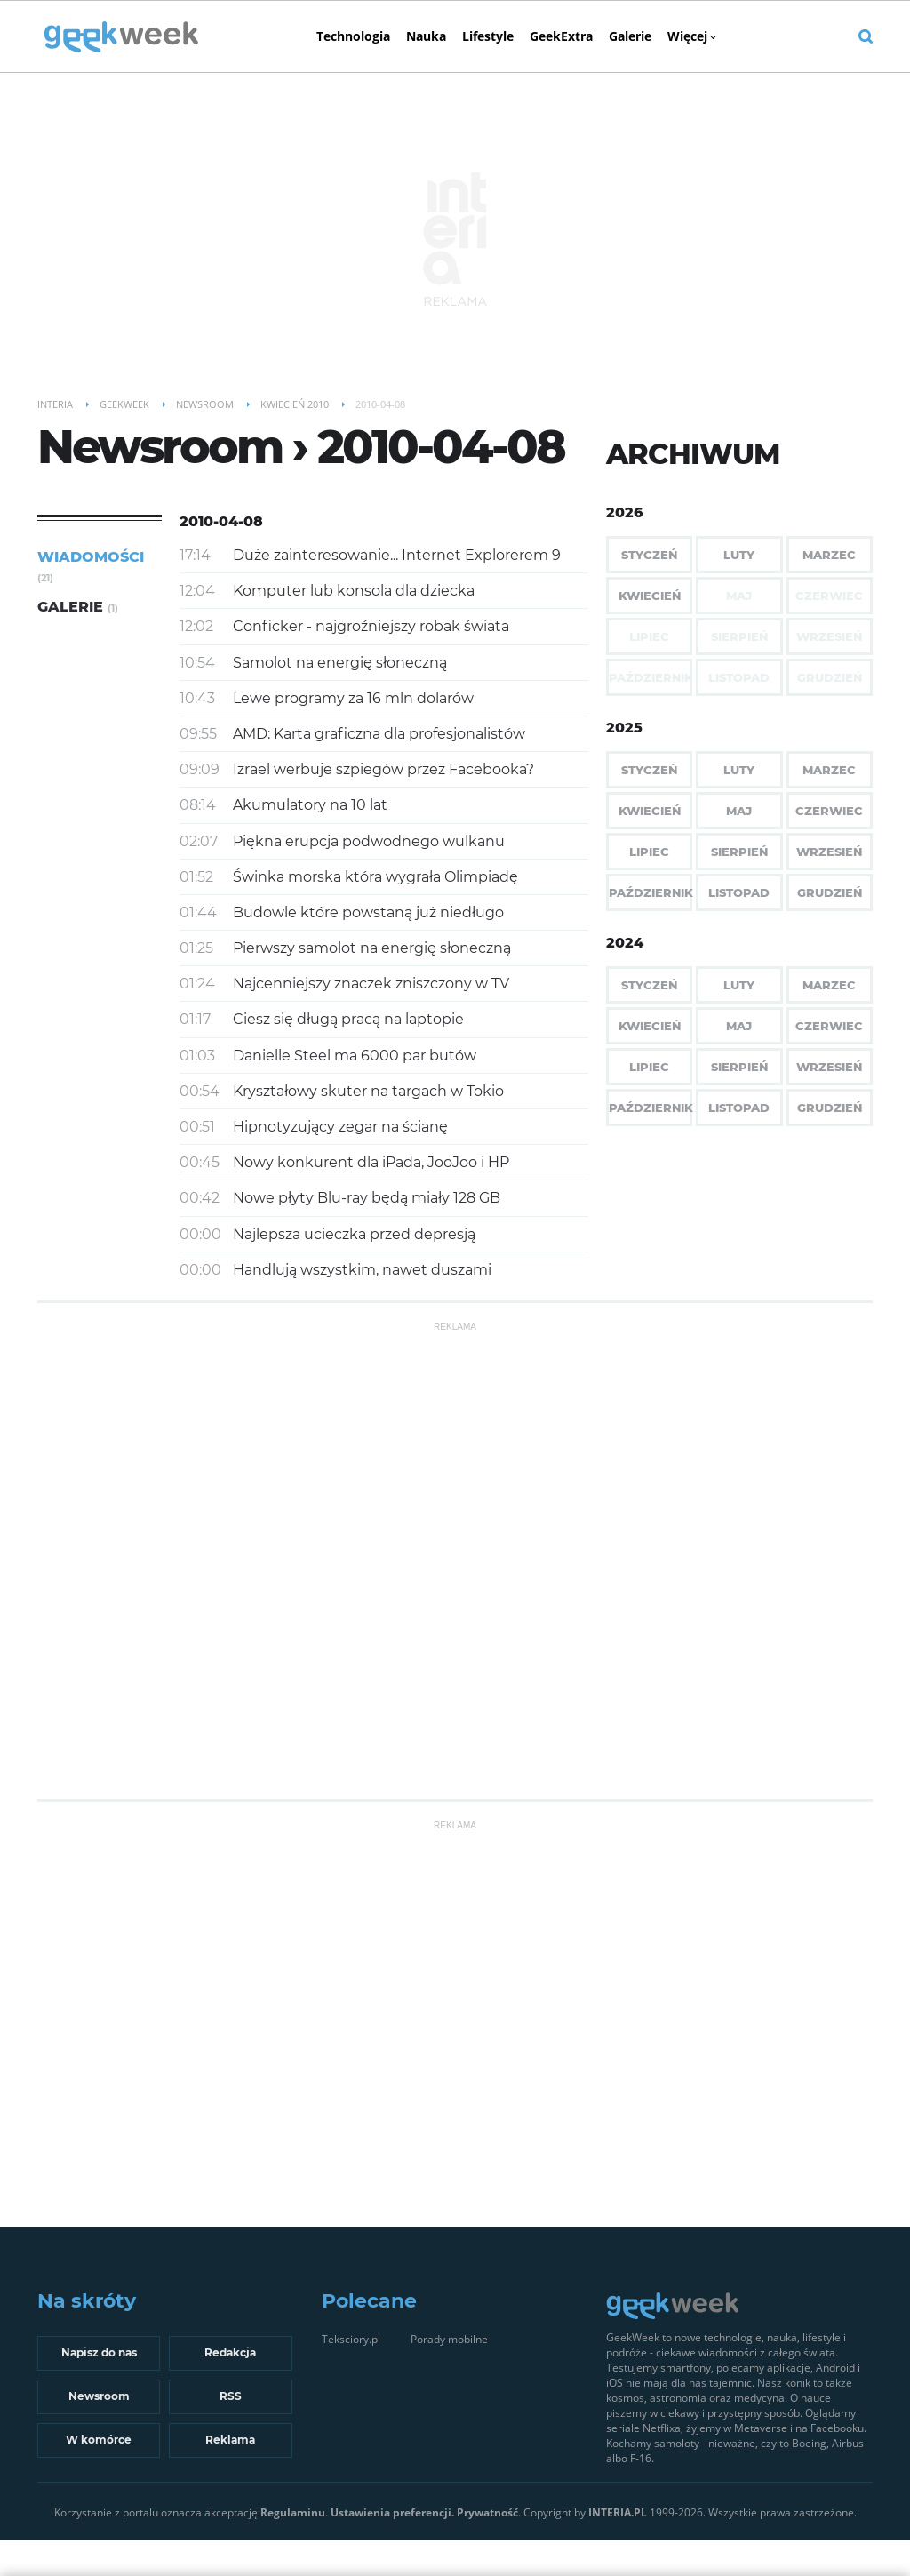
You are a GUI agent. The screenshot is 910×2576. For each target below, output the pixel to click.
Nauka (426, 36)
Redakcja (230, 2352)
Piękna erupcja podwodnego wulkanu (369, 841)
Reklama (230, 2439)
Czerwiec (829, 811)
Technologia (353, 36)
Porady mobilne (449, 2339)
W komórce (99, 2439)
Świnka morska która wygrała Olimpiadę (375, 876)
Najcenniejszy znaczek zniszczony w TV (371, 983)
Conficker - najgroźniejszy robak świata (371, 626)
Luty (738, 555)
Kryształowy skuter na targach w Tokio (368, 1091)
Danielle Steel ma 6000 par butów (354, 1055)
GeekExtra (561, 36)
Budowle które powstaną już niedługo (368, 912)
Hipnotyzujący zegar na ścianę (340, 1126)
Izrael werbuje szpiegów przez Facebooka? (383, 769)
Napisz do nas (99, 2352)
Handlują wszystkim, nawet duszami (362, 1269)
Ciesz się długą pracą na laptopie (348, 1019)
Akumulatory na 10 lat (310, 804)
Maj (739, 811)
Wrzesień (829, 851)
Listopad (739, 892)
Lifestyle (488, 36)
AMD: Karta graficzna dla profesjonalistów (379, 733)
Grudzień (829, 892)
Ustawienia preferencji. (392, 2512)
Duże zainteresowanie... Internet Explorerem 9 (397, 555)
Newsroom (99, 2396)
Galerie (630, 36)
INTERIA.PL (617, 2512)
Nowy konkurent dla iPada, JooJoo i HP (371, 1162)
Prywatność (487, 2512)
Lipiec (649, 851)
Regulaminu (292, 2512)
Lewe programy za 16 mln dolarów (353, 698)
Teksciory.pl (351, 2339)
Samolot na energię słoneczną (340, 662)
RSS (231, 2396)
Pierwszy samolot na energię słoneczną (372, 948)
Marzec (829, 555)
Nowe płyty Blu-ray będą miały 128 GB (366, 1197)
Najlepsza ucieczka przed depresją (354, 1234)
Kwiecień (650, 595)
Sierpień (739, 851)
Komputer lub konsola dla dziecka (354, 590)
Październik (650, 892)
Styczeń (649, 555)
